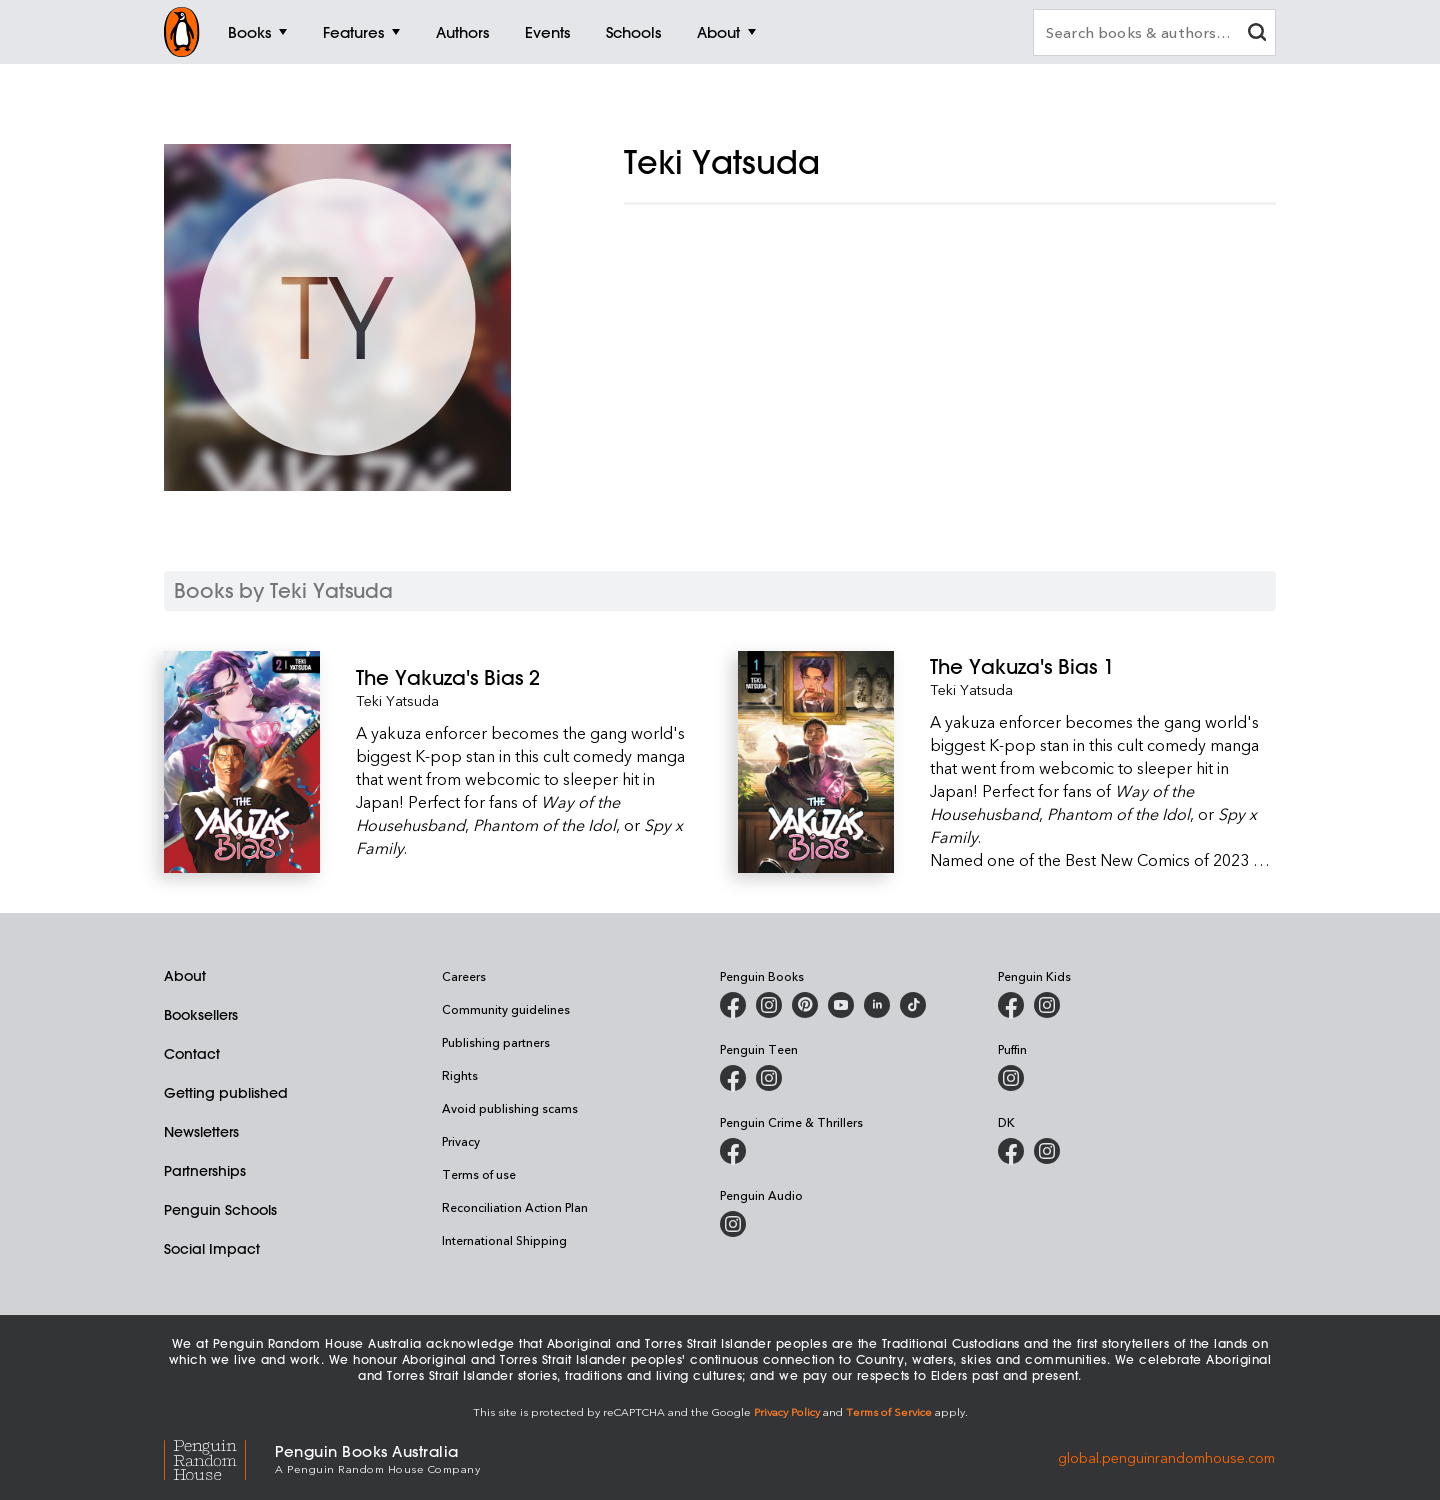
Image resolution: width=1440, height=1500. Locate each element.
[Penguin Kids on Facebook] (1011, 1005)
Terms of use (479, 1174)
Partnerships (205, 1171)
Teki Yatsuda (397, 700)
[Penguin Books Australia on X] (805, 1005)
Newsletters (201, 1132)
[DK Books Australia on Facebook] (1011, 1151)
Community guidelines (506, 1009)
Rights (460, 1075)
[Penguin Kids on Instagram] (1047, 1005)
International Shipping (504, 1240)
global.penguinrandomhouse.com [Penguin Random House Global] (1166, 1457)
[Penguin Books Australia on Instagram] (769, 1005)
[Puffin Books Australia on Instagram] (1011, 1078)
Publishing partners (496, 1042)
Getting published (226, 1093)
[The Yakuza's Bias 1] (1103, 666)
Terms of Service (889, 1411)
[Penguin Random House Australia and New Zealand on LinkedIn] (877, 1005)
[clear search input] (1257, 34)
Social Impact (212, 1249)
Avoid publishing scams (510, 1108)
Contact (192, 1054)
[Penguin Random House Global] (219, 1457)
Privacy (461, 1141)
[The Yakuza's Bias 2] (529, 677)
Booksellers (201, 1015)
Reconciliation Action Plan (515, 1207)
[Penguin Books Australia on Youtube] (841, 1005)
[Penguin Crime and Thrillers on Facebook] (733, 1151)
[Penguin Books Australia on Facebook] (733, 1005)
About (185, 976)
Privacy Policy (787, 1411)
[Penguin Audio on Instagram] (733, 1224)
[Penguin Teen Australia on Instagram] (769, 1078)
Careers (464, 976)
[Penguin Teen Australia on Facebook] (733, 1078)
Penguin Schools (220, 1210)
